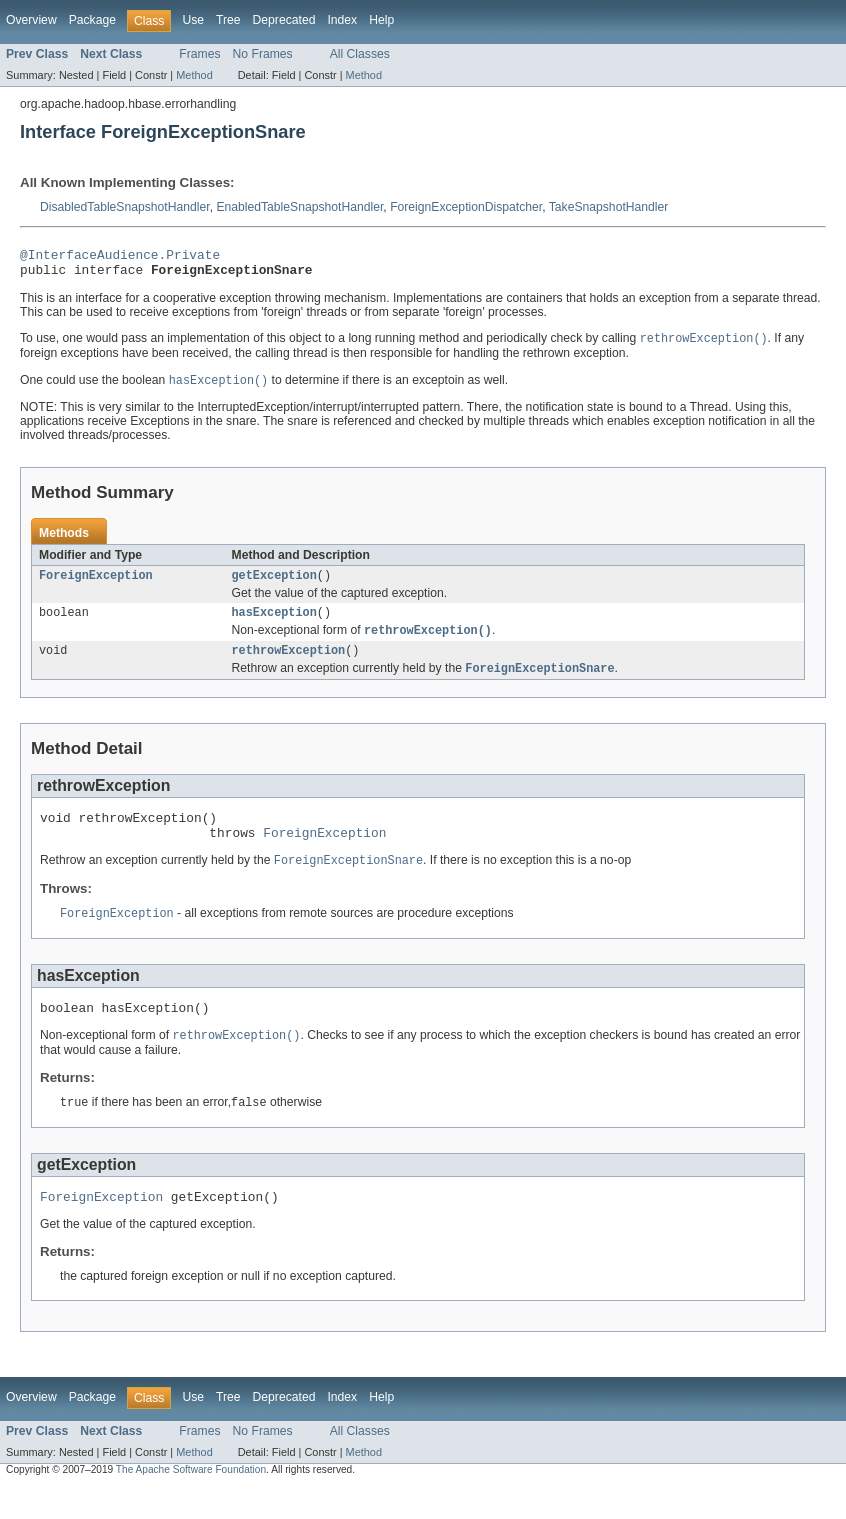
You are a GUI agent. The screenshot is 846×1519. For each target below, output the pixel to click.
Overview (31, 20)
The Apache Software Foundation (191, 1501)
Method (194, 75)
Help (381, 20)
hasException (274, 624)
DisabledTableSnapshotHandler (125, 207)
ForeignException (96, 585)
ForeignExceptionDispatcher (466, 207)
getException (274, 585)
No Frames (263, 54)
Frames (199, 54)
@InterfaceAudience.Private (120, 257)
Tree (228, 20)
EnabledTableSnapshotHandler (299, 207)
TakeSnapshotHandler (609, 207)
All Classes (360, 54)
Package (92, 20)
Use (193, 20)
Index (342, 20)
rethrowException (289, 665)
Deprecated (284, 20)
